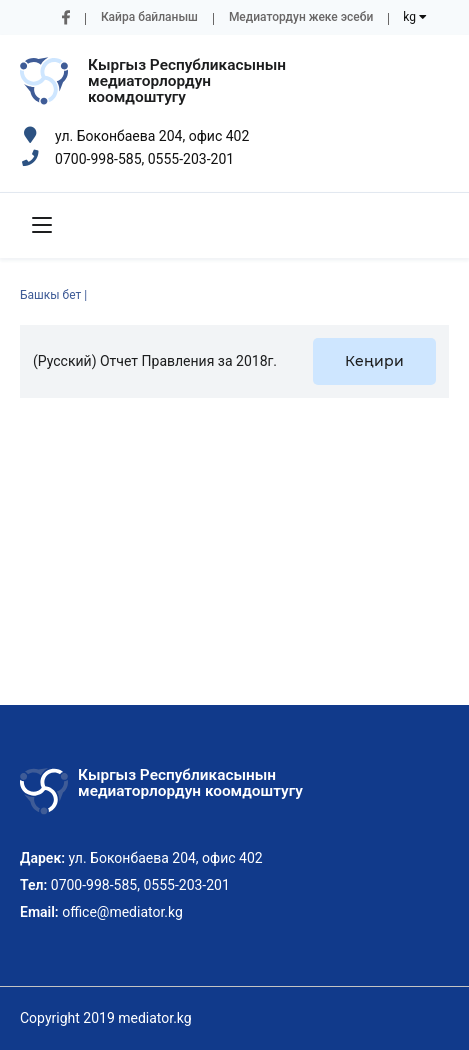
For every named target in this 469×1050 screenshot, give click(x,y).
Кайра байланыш (149, 17)
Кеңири (374, 361)
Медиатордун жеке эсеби (301, 17)
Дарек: (42, 858)
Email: (39, 912)
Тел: (33, 885)
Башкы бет (50, 295)
